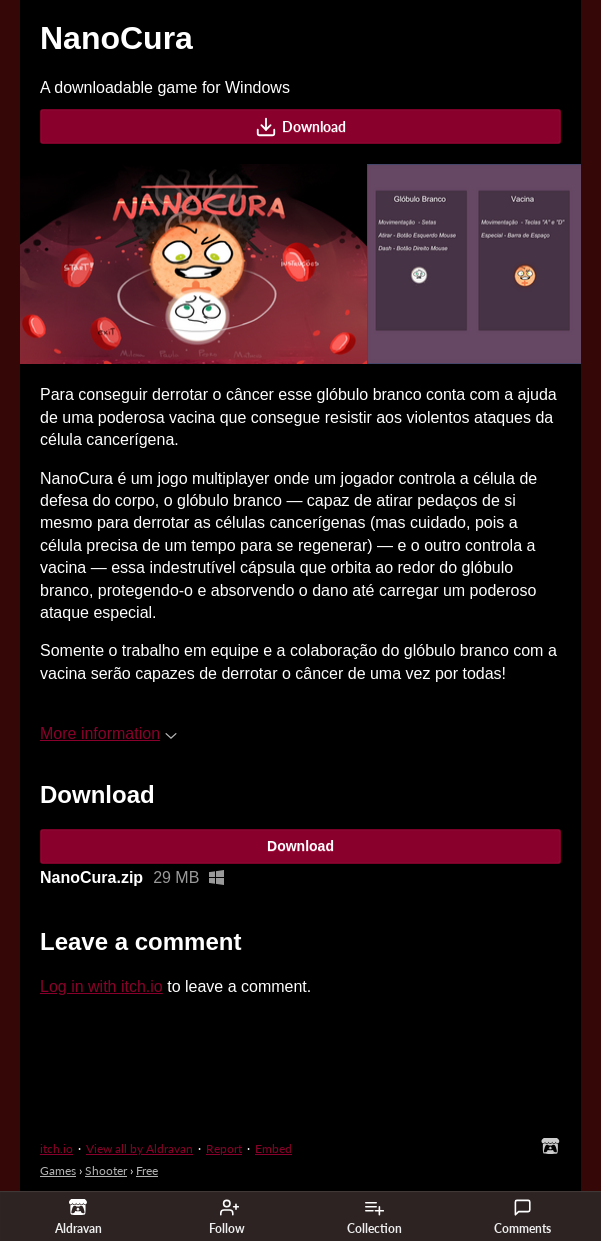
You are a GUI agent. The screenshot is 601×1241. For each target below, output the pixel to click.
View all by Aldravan (139, 1148)
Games (58, 1170)
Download (300, 127)
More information (108, 733)
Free (147, 1170)
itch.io (56, 1148)
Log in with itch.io (101, 986)
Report (224, 1148)
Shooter (106, 1170)
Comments (522, 1217)
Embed (273, 1148)
